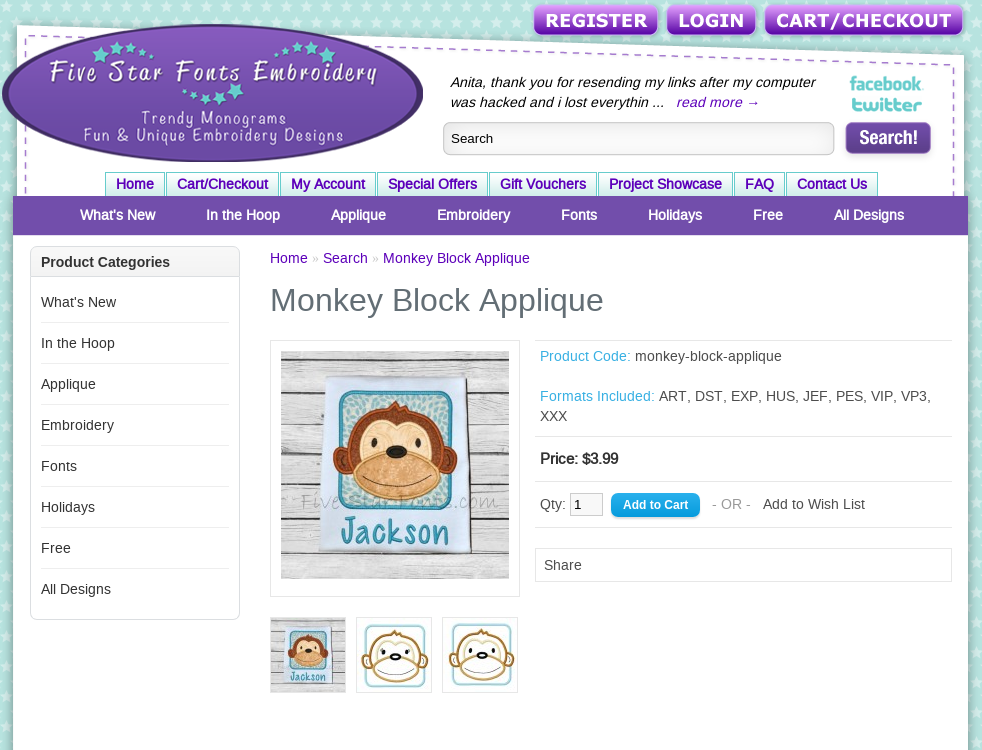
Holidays (675, 215)
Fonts (579, 215)
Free (768, 215)
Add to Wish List (814, 504)
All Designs (869, 215)
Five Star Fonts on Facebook (887, 84)
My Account (328, 184)
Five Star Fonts (210, 91)
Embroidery (473, 215)
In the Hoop (243, 215)
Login (713, 21)
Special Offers (432, 184)
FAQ (759, 184)
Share (563, 565)
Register (597, 21)
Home (135, 184)
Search (345, 258)
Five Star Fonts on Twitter (887, 104)
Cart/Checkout (865, 21)
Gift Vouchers (543, 184)
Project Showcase (665, 184)
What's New (117, 215)
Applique (358, 215)
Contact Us (832, 184)
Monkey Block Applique (456, 258)
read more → (718, 102)
